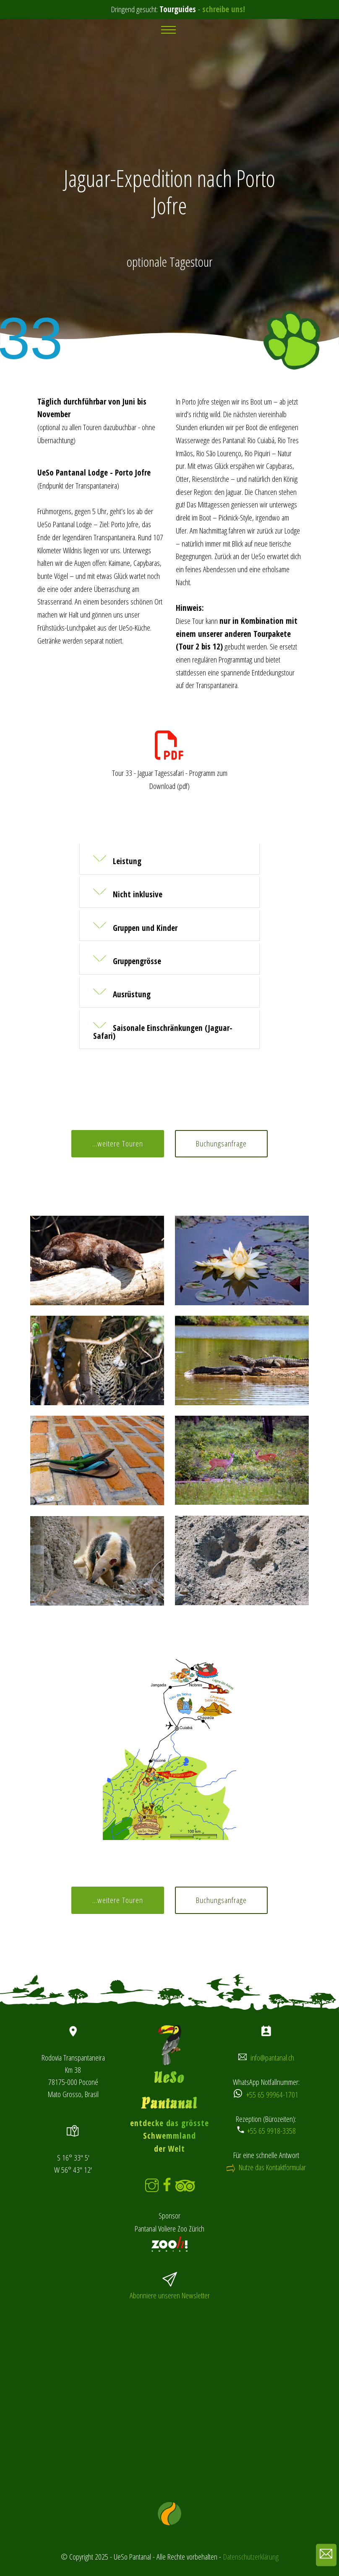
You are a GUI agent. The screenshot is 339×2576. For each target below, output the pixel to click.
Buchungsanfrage (221, 1143)
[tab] (169, 861)
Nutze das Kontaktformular (271, 2167)
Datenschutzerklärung (251, 2556)
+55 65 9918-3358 (271, 2130)
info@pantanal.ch (272, 2057)
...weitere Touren (117, 1143)
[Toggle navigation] (169, 30)
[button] (169, 858)
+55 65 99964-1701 (272, 2094)
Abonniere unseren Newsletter (170, 2295)
